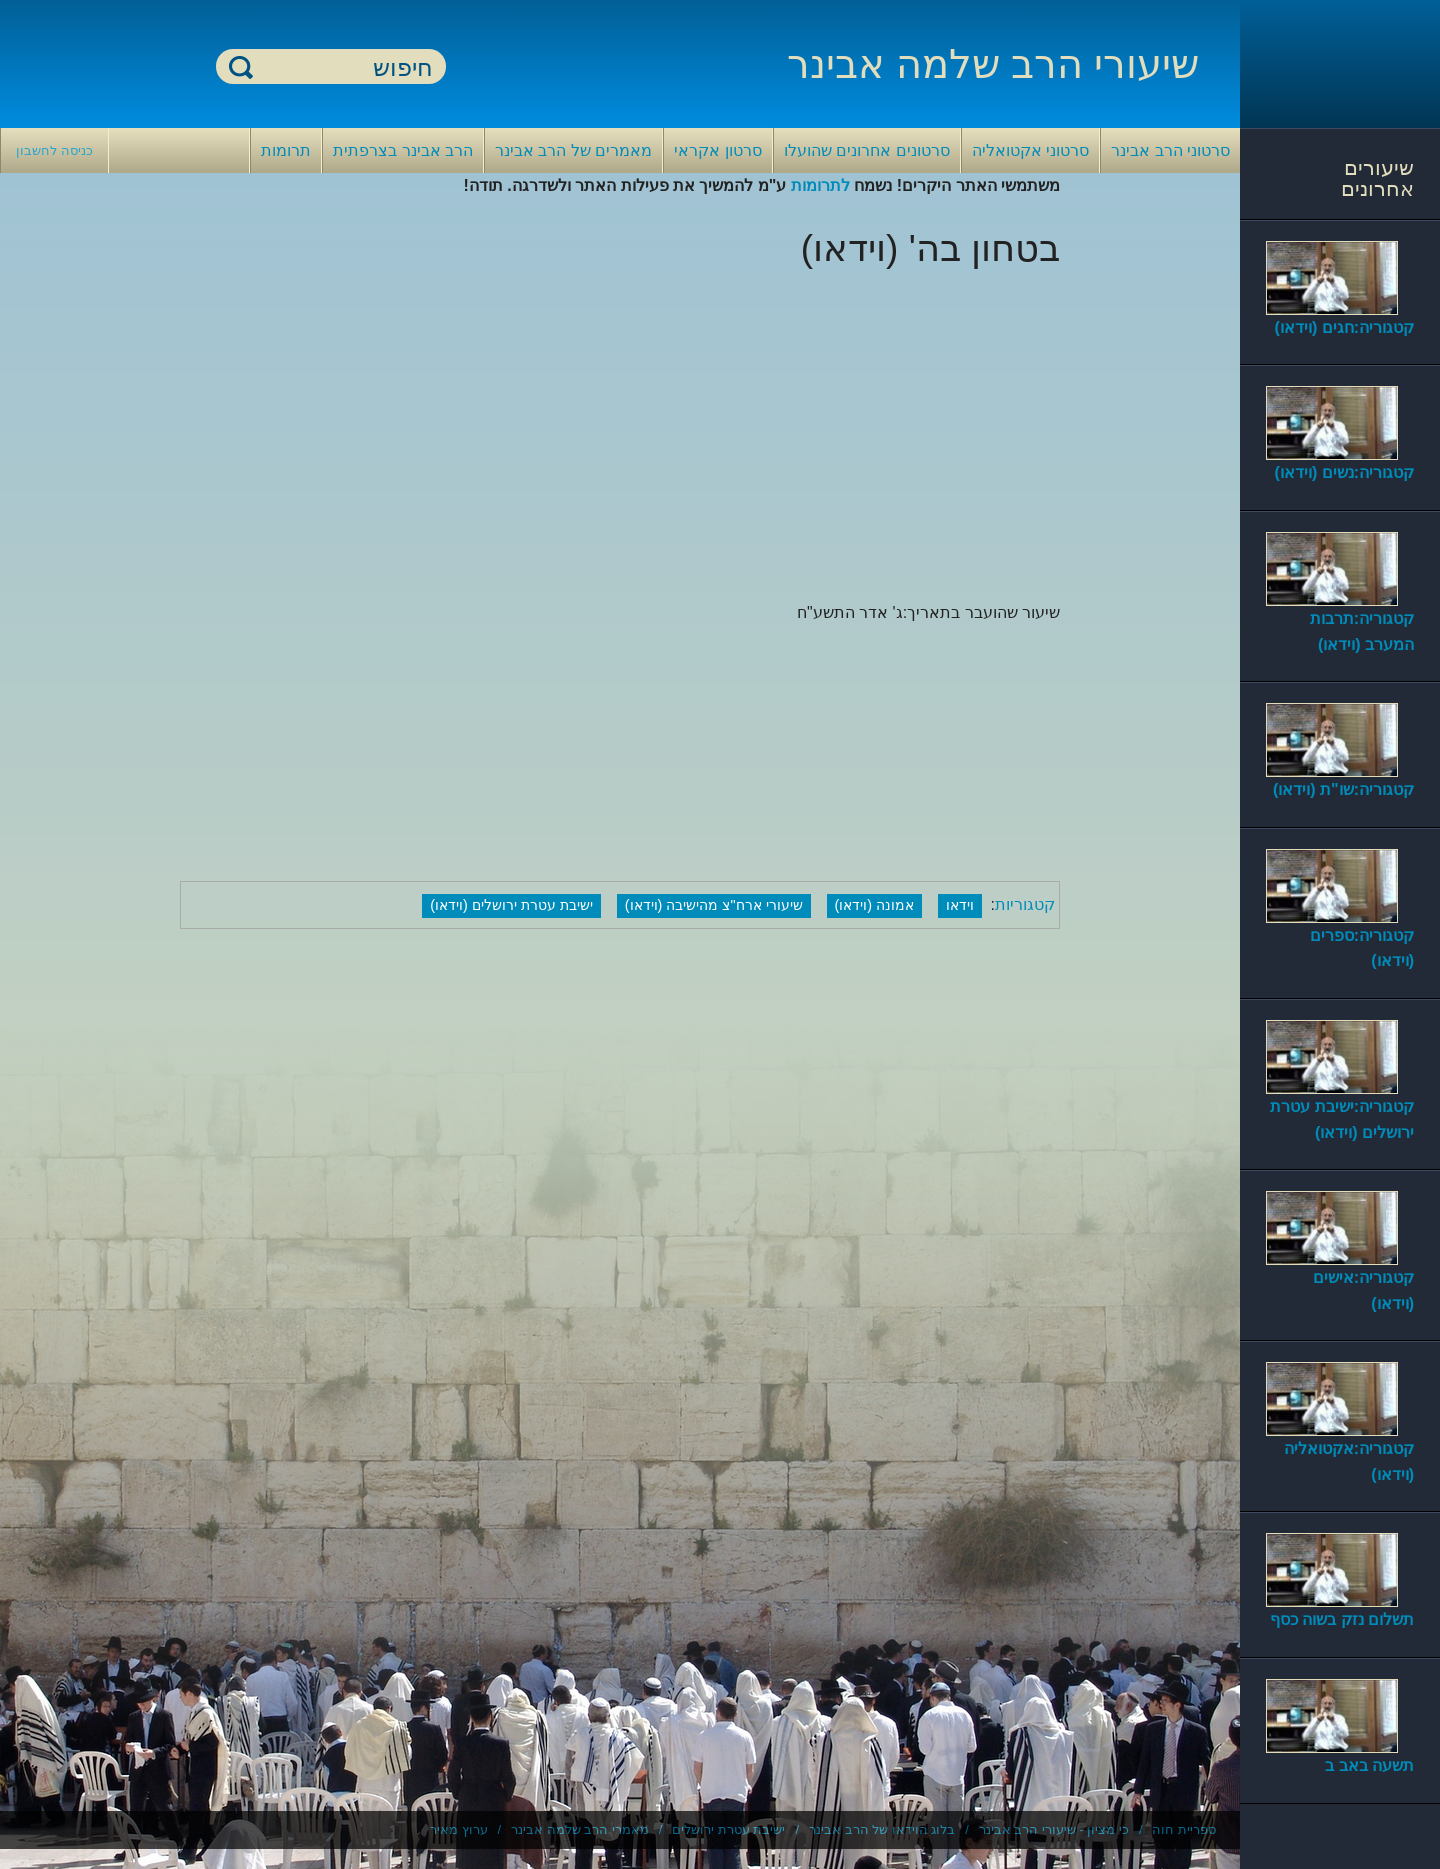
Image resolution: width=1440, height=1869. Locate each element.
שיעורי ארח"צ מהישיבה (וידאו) (714, 905)
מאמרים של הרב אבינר (573, 150)
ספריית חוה (1184, 1829)
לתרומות (820, 185)
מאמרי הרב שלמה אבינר (580, 1829)
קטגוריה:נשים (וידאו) (1344, 472)
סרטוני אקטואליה (1030, 150)
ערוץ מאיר (459, 1829)
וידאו (960, 905)
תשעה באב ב (1369, 1765)
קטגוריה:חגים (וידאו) (1344, 327)
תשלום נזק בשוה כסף (1342, 1619)
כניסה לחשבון (54, 150)
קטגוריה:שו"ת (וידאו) (1343, 789)
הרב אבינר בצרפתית (403, 150)
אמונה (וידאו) (875, 905)
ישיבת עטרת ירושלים (728, 1829)
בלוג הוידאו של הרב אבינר (882, 1829)
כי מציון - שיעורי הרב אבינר (1054, 1829)
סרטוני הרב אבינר (1170, 150)
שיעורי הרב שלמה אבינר (993, 64)
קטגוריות (1025, 904)
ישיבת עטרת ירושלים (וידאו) (511, 905)
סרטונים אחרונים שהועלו (867, 150)
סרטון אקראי (717, 150)
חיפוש (241, 66)
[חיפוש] (343, 67)
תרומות (286, 150)
